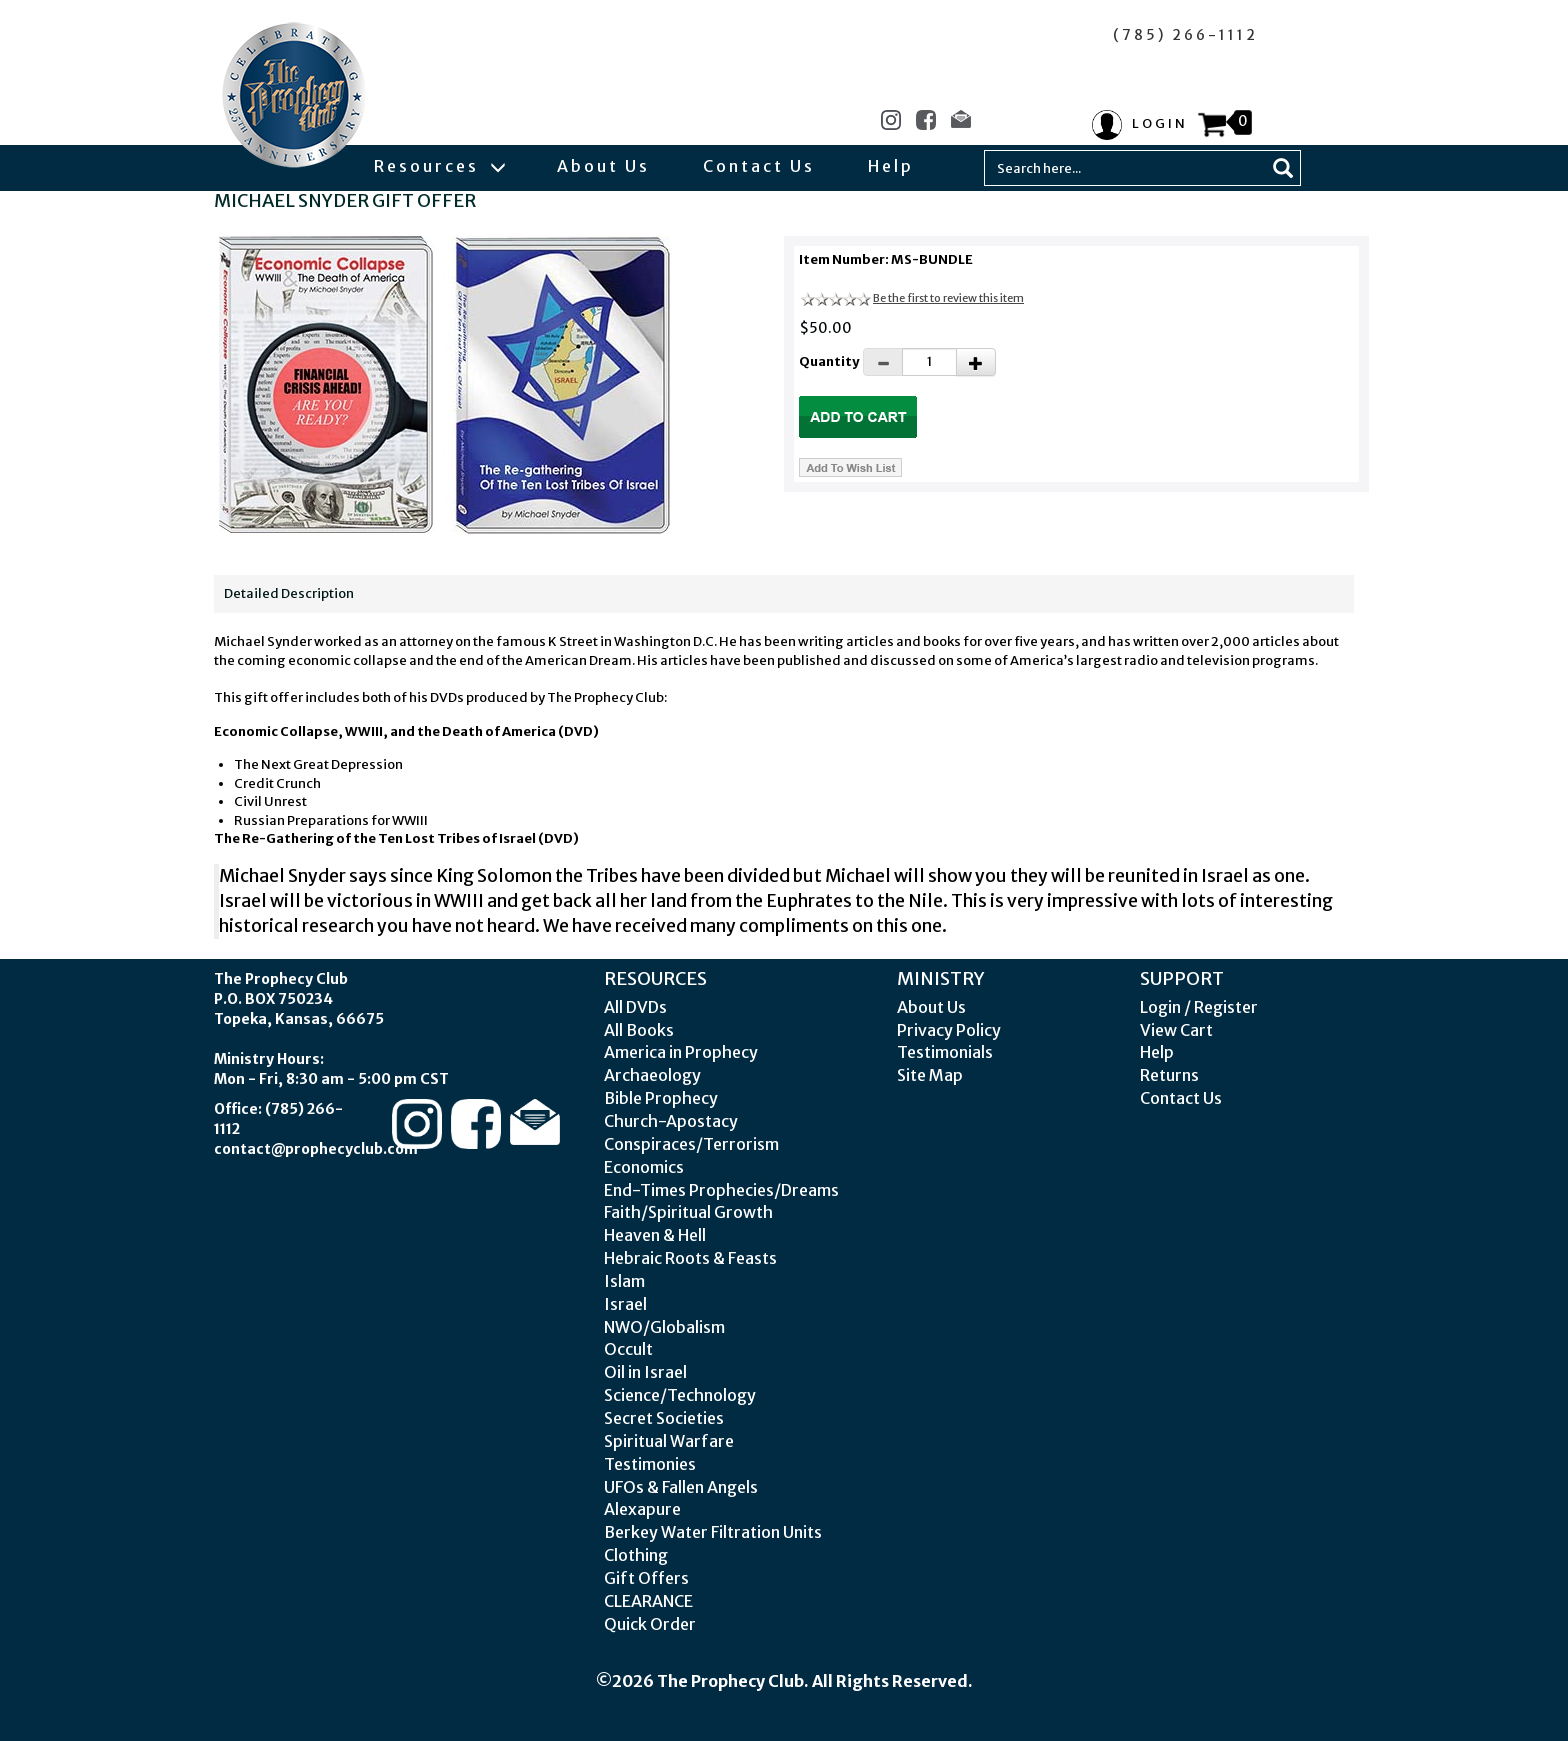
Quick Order (650, 1624)
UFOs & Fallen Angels (681, 1487)
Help (891, 166)
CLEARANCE (648, 1601)
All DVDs (635, 1007)
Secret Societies (664, 1418)
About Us (603, 166)
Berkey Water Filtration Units (713, 1532)
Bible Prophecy (661, 1098)
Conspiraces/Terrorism (691, 1144)
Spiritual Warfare (669, 1441)
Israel (625, 1304)
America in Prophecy (681, 1052)
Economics (644, 1167)
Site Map (930, 1075)
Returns (1169, 1075)
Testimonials (945, 1052)
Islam (624, 1281)
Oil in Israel (645, 1372)
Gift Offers (646, 1578)
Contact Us (759, 166)
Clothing (636, 1555)
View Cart (1176, 1030)
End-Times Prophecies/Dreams (721, 1190)
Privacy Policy (949, 1030)
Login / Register (1199, 1007)
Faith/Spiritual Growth (688, 1212)
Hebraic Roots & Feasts (690, 1258)
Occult (628, 1349)
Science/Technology (680, 1395)
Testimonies (650, 1464)
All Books (639, 1030)
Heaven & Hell (655, 1235)
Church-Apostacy (671, 1121)
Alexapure (642, 1509)
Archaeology (652, 1075)
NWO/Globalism (664, 1327)
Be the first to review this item (948, 298)
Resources (439, 166)
